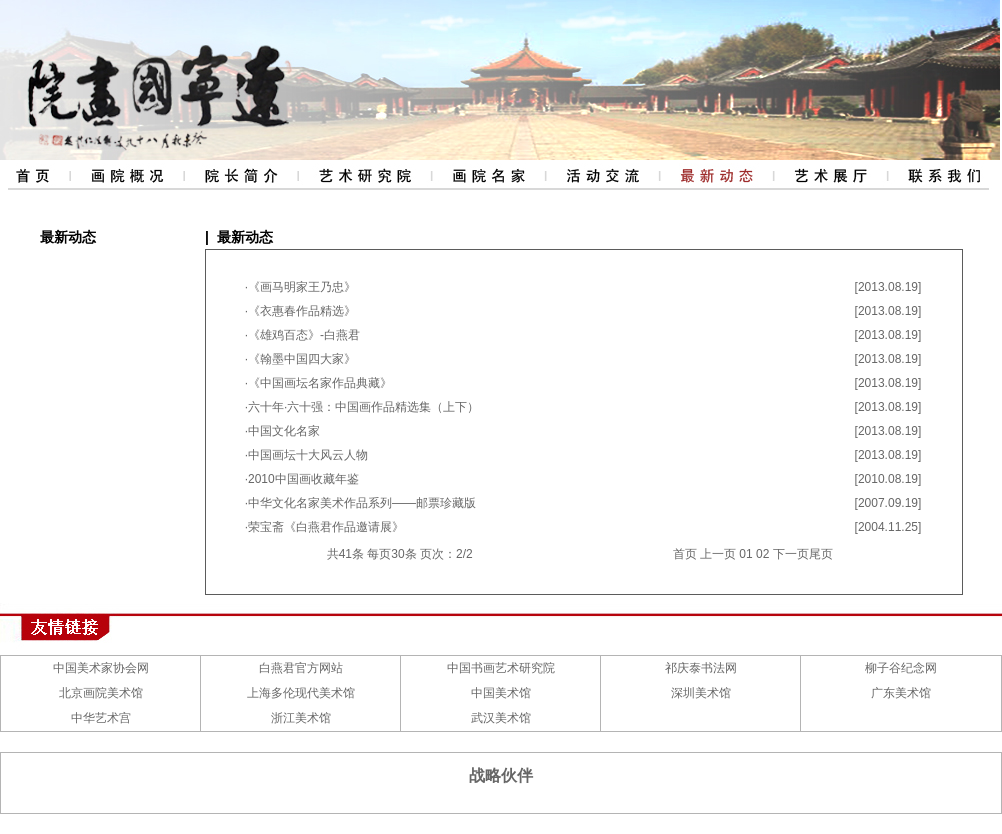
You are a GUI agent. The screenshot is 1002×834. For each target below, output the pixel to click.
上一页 (718, 554)
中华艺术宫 (101, 718)
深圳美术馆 (701, 693)
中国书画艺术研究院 (501, 668)
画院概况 (125, 175)
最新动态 (716, 175)
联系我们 (944, 175)
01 (745, 554)
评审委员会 (488, 175)
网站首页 (34, 175)
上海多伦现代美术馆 (301, 693)
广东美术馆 (901, 693)
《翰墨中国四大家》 (302, 359)
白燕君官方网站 (301, 668)
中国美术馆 (501, 693)
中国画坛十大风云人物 (308, 455)
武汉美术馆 (501, 718)
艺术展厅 (830, 175)
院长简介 (239, 175)
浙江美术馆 (301, 718)
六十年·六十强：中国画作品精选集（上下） (363, 407)
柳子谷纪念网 (901, 668)
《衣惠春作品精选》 (302, 311)
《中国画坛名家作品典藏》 (320, 383)
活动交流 (602, 175)
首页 (685, 554)
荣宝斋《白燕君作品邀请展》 (326, 527)
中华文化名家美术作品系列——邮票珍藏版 (362, 503)
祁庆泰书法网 (701, 668)
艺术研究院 (363, 175)
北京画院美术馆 (101, 693)
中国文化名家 (284, 431)
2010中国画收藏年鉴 (303, 479)
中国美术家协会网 (101, 668)
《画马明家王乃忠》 (302, 287)
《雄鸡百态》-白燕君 (304, 335)
